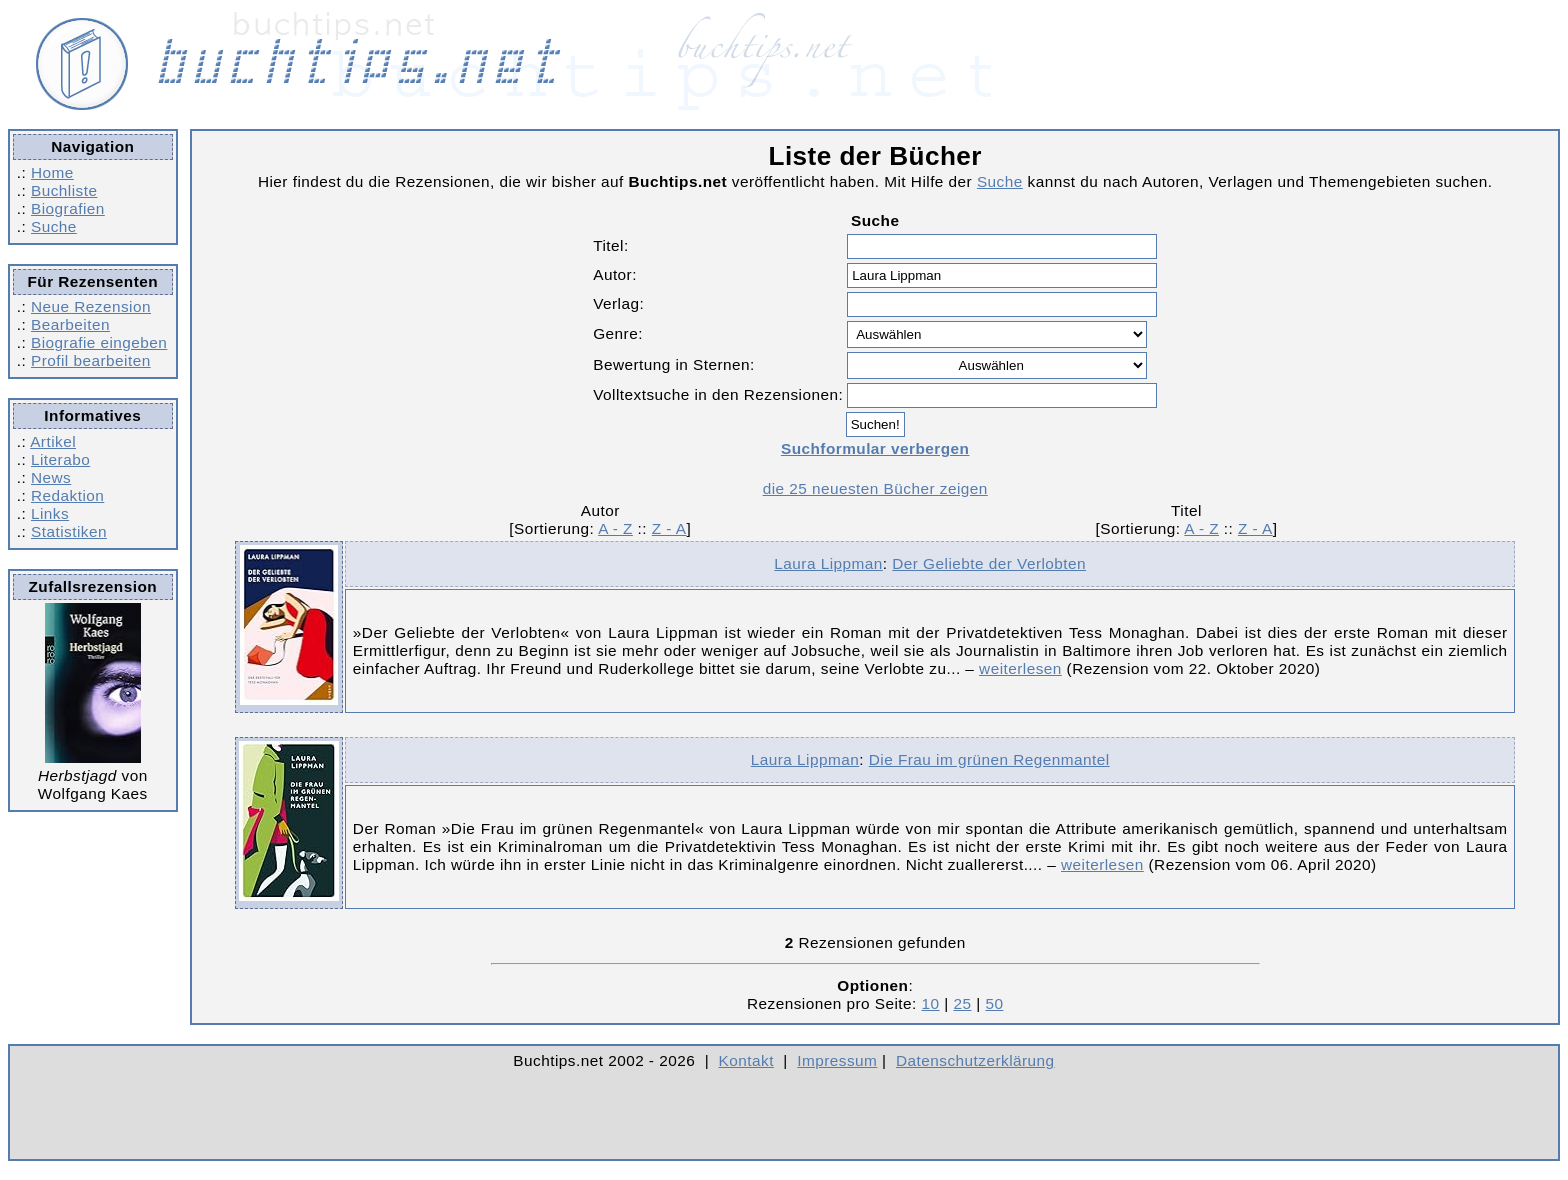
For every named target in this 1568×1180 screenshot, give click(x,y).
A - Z (615, 528)
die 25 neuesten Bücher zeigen (875, 488)
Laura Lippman (828, 563)
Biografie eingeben (99, 342)
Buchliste (64, 190)
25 (962, 1003)
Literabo (60, 459)
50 (994, 1003)
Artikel (53, 441)
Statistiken (69, 531)
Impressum (837, 1060)
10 (931, 1003)
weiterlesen (1020, 668)
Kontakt (746, 1060)
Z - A (669, 528)
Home (52, 172)
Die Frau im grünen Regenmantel (989, 759)
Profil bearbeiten (91, 360)
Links (50, 513)
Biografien (68, 208)
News (51, 477)
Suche (54, 226)
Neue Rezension (91, 306)
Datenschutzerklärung (975, 1060)
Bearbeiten (70, 324)
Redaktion (67, 495)
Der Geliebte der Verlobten (989, 563)
